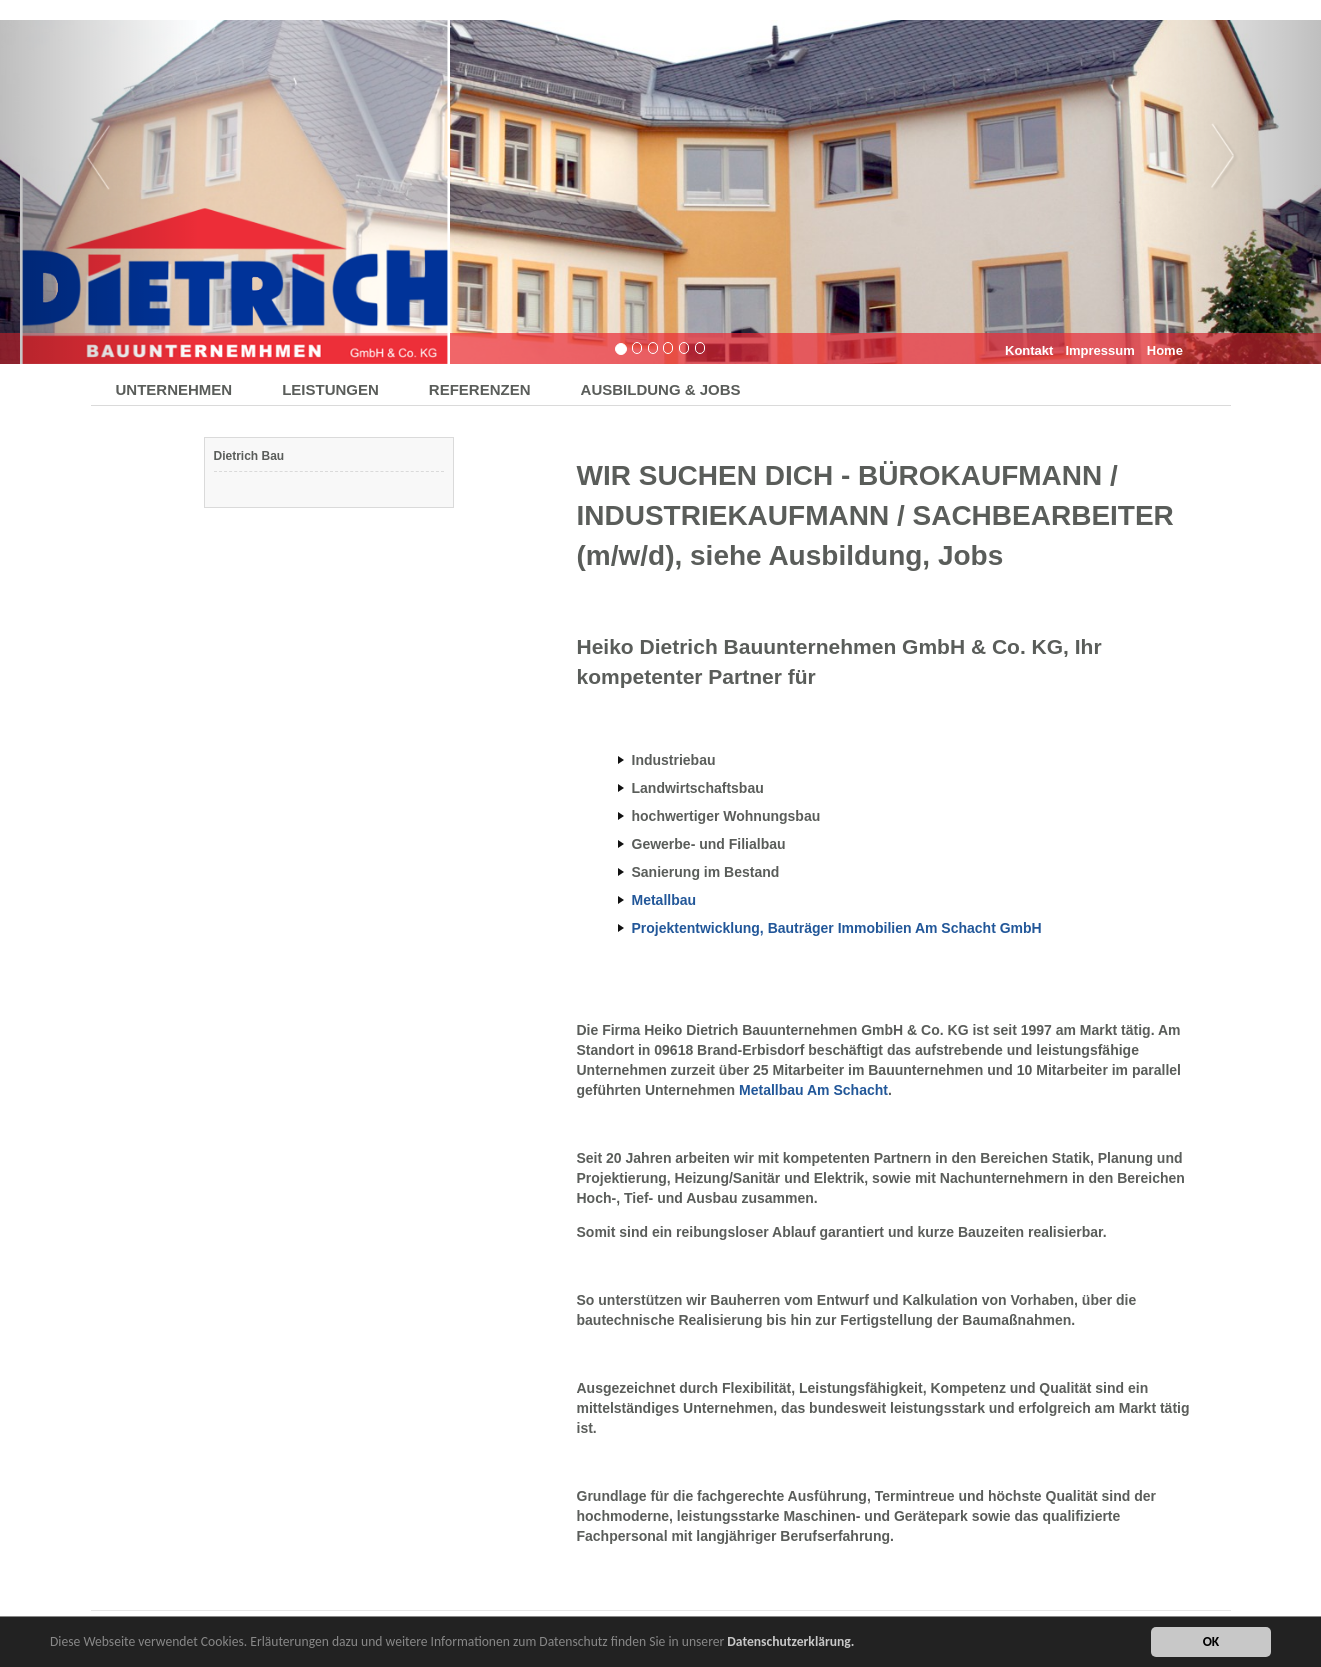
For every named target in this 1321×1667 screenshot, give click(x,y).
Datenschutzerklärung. (790, 1642)
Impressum (1099, 350)
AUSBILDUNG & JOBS (661, 389)
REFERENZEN (480, 389)
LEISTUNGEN (330, 389)
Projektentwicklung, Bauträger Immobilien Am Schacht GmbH (837, 928)
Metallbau (664, 900)
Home (1165, 350)
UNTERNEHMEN (174, 389)
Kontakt (1029, 350)
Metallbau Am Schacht (813, 1090)
